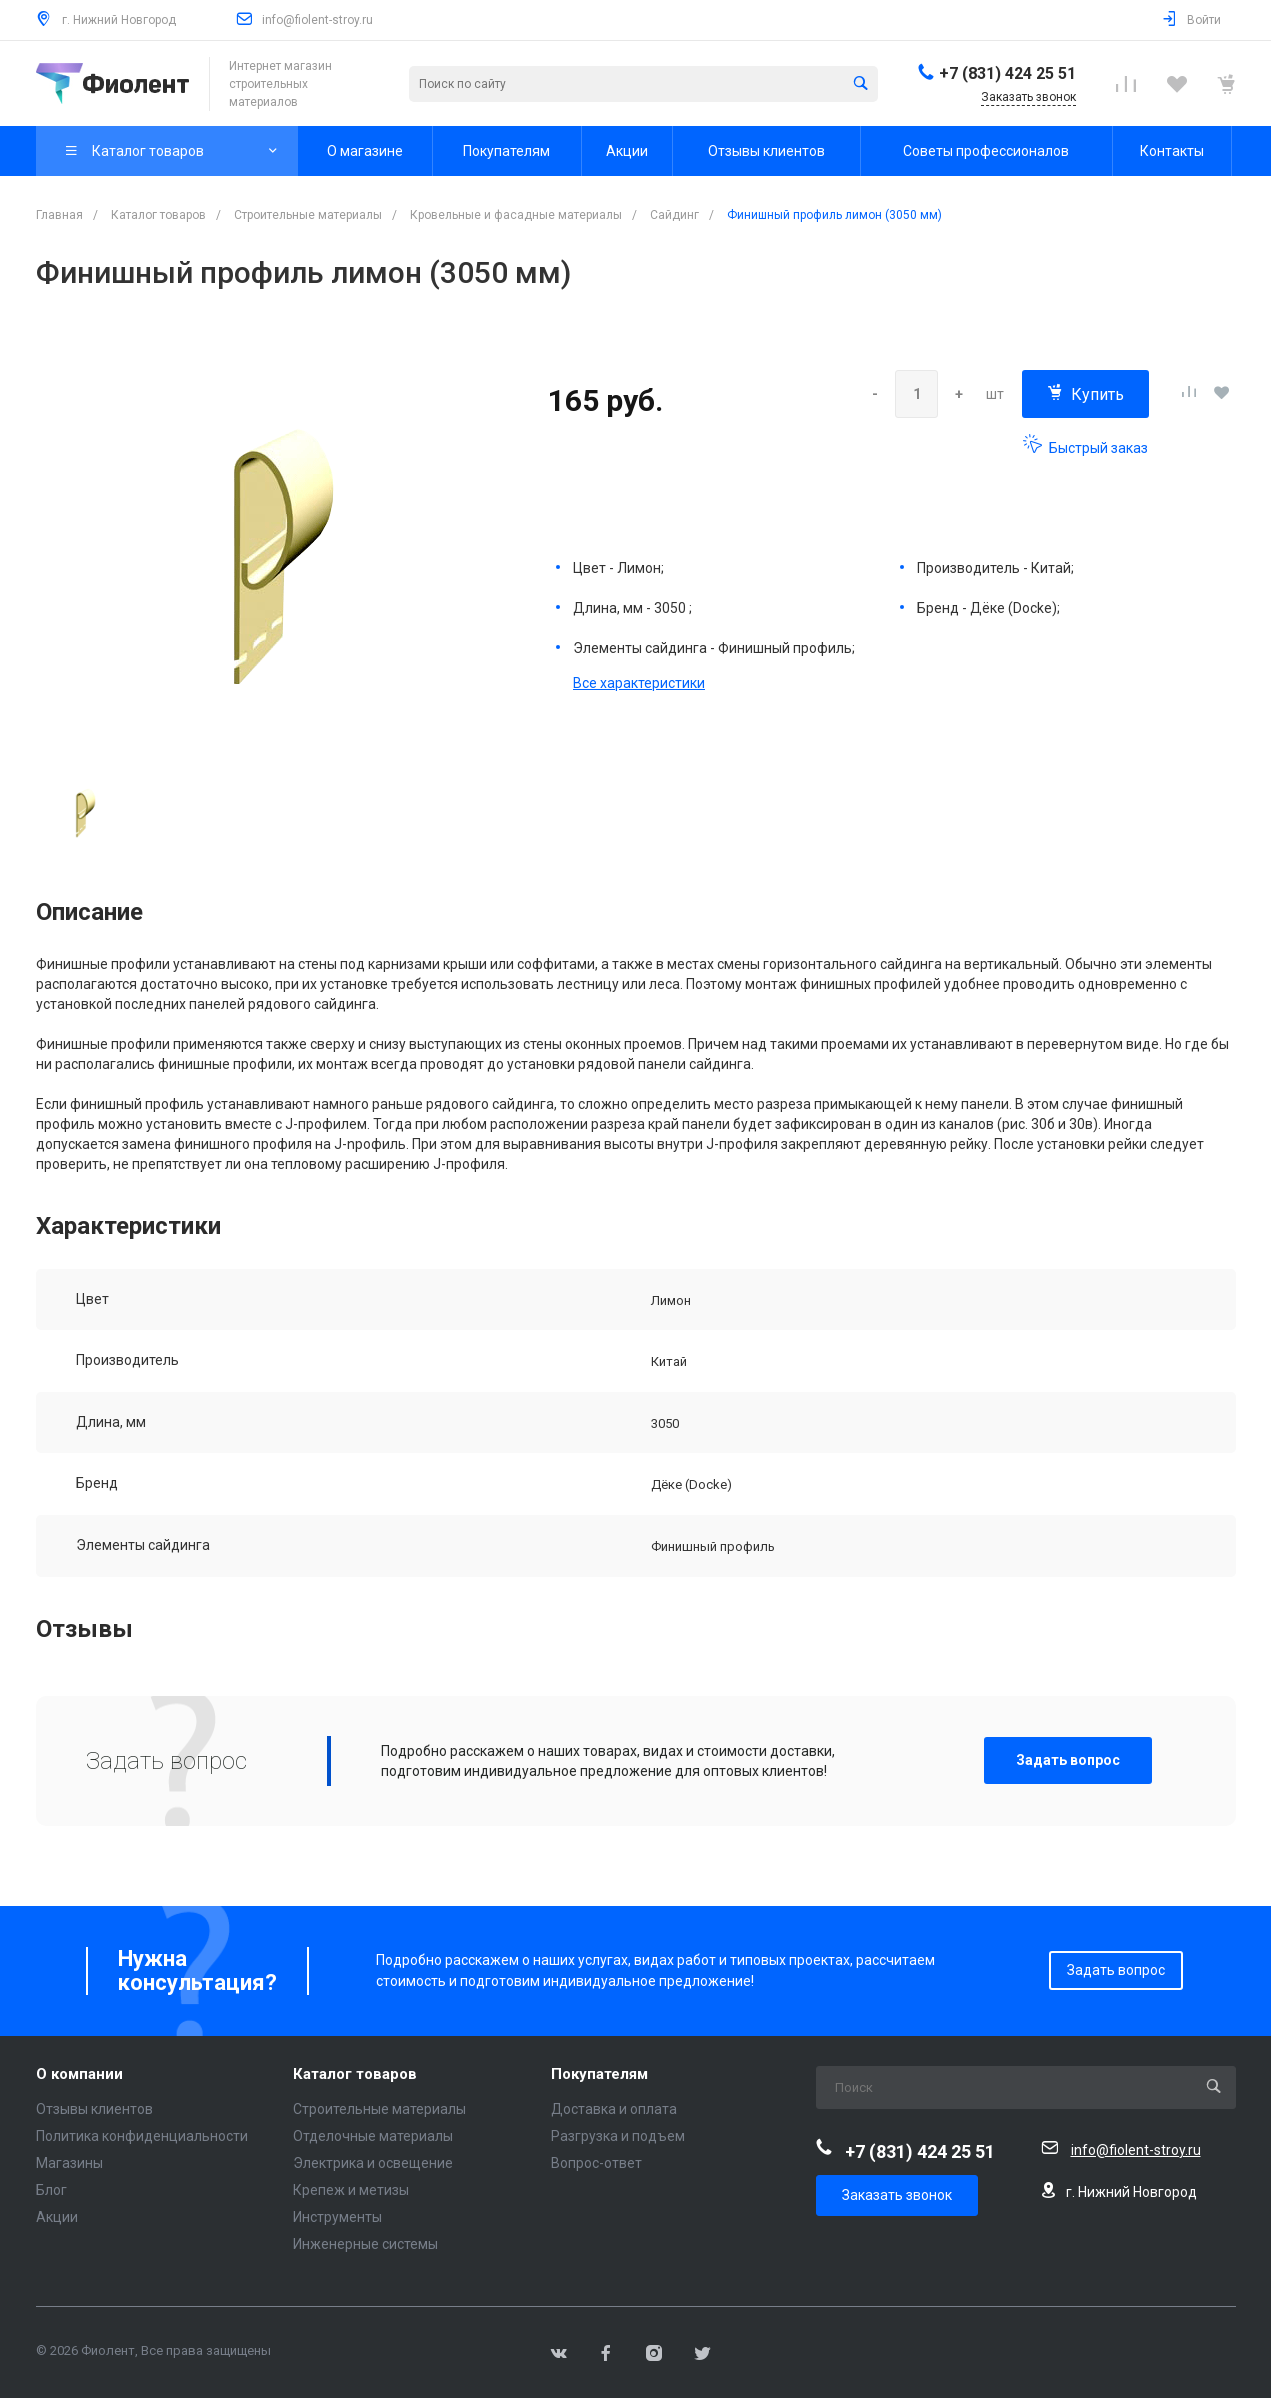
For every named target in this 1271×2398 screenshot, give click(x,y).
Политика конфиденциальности (142, 2136)
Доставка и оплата (614, 2109)
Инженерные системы (365, 2244)
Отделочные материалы (373, 2136)
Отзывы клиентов (94, 2109)
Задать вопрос (1068, 1760)
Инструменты (337, 2217)
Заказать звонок (897, 2195)
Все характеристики (639, 683)
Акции (57, 2217)
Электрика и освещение (373, 2163)
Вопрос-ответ (596, 2163)
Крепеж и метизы (351, 2190)
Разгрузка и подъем (618, 2136)
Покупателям (599, 2074)
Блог (51, 2190)
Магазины (69, 2163)
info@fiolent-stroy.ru (317, 20)
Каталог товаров (355, 2074)
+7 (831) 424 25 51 (1007, 73)
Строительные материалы (379, 2109)
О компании (79, 2074)
